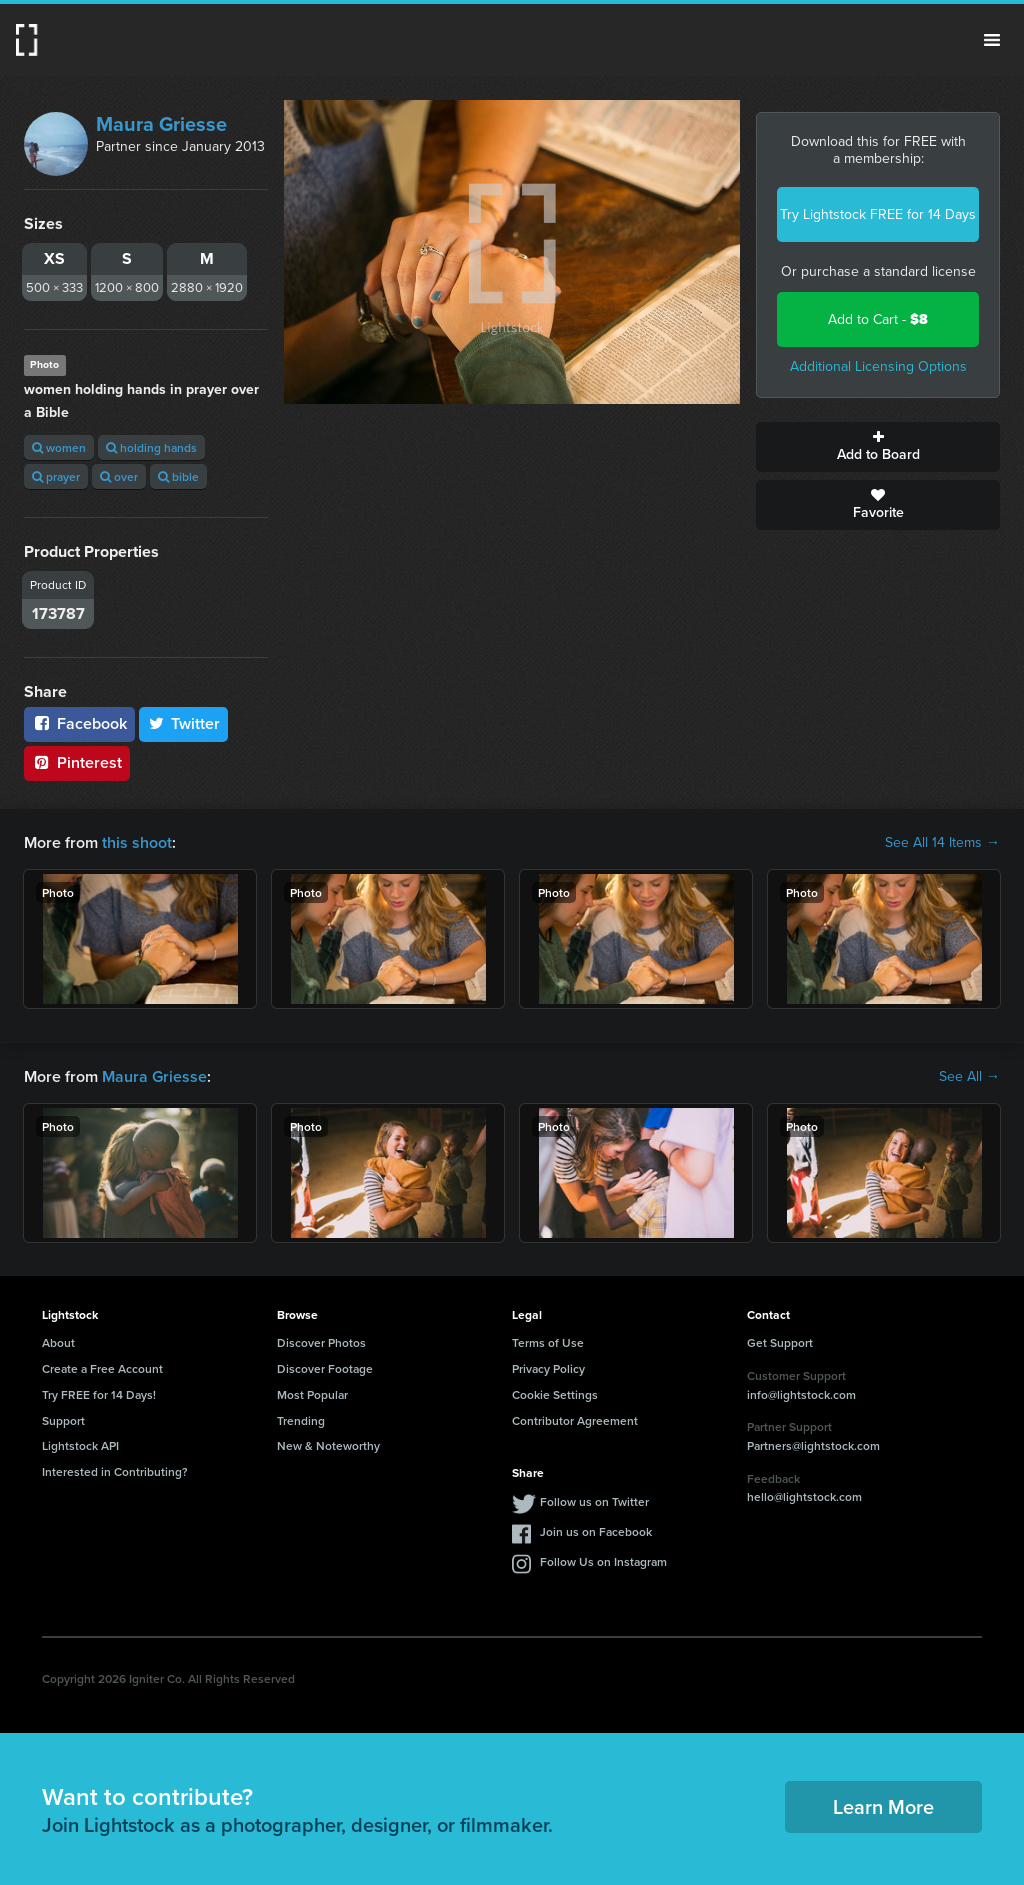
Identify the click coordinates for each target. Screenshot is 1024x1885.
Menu (992, 40)
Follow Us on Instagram (603, 1561)
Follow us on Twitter (594, 1501)
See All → (969, 1077)
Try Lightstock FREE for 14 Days (878, 214)
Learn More (883, 1806)
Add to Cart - (878, 319)
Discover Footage (325, 1368)
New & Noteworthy (328, 1445)
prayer (56, 476)
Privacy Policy (548, 1368)
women (59, 447)
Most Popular (312, 1394)
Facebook (79, 723)
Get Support (780, 1342)
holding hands (151, 447)
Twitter (184, 723)
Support (63, 1420)
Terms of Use (548, 1342)
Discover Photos (321, 1342)
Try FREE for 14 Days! (99, 1394)
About (58, 1342)
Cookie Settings (555, 1394)
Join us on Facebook (596, 1531)
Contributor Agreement (575, 1420)
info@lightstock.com (801, 1394)
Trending (301, 1420)
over (119, 476)
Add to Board (878, 447)
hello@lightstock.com (804, 1496)
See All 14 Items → (942, 843)
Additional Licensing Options (878, 366)
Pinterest (77, 762)
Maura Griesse (161, 124)
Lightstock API (80, 1445)
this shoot (137, 842)
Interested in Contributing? (115, 1471)
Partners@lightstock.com (813, 1445)
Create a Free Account (102, 1368)
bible (178, 476)
